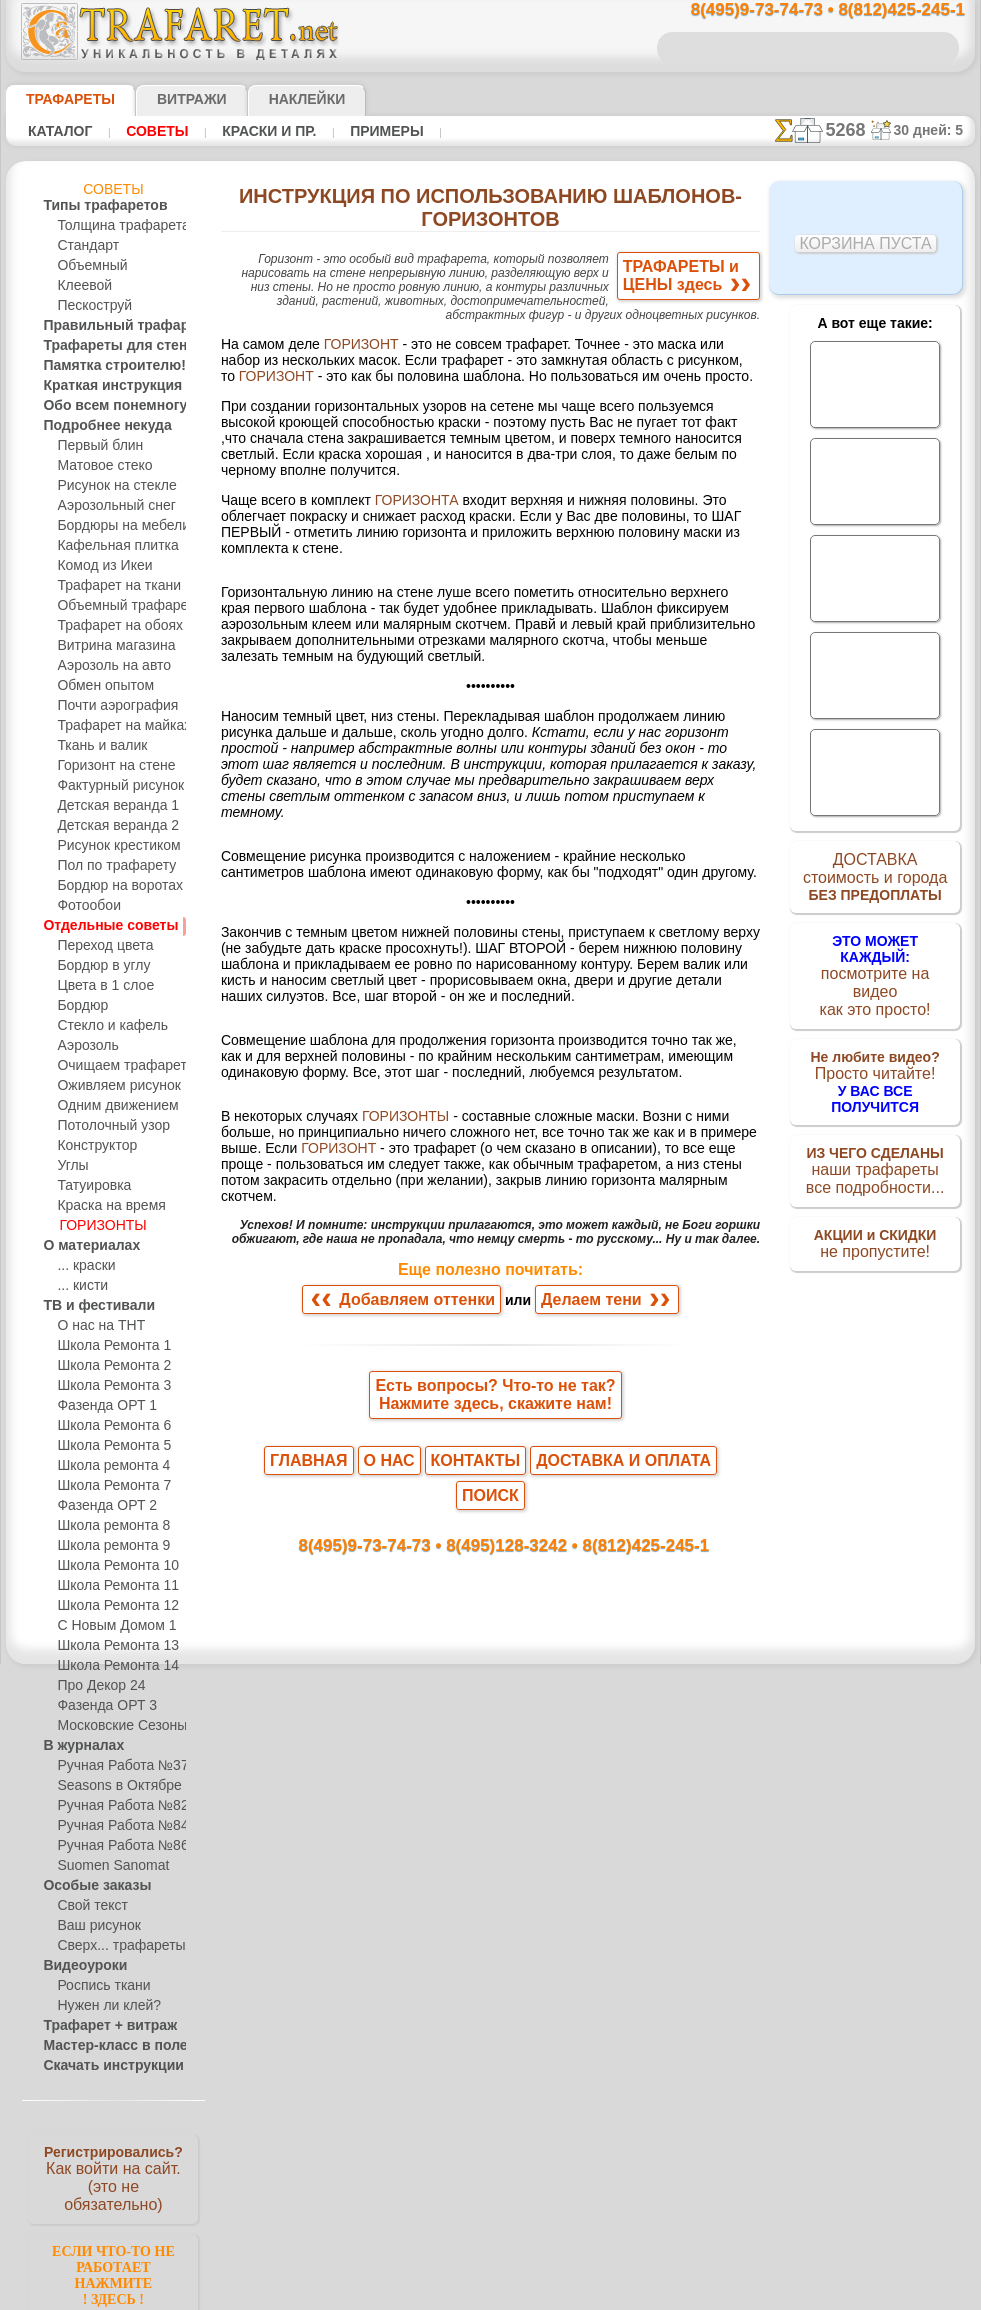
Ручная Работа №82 (114, 1806)
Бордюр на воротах (112, 886)
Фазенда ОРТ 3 (99, 1706)
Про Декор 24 (96, 1686)
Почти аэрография (110, 706)
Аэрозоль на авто (107, 666)
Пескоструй (90, 306)
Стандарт (84, 246)
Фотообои (86, 906)
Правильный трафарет (108, 326)
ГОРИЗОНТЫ (95, 1226)
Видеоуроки (77, 1966)
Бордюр (79, 1006)
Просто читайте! (875, 1057)
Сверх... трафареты (112, 1946)
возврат (536, 2144)
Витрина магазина (110, 646)
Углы (71, 1166)
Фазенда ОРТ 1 (98, 1406)
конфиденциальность (442, 2144)
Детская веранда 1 (109, 806)
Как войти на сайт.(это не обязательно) (113, 2177)
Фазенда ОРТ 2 (99, 1506)
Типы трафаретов (93, 206)
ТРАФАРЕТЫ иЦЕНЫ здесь (697, 280)
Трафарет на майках (115, 726)
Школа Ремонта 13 (110, 1646)
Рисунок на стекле (108, 486)
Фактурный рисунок (114, 786)
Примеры (359, 131)
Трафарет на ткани (111, 586)
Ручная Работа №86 (114, 1846)
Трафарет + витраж (98, 2026)
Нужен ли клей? (101, 2006)
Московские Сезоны (115, 1726)
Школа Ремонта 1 (106, 1346)
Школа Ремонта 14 (110, 1666)
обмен (588, 2144)
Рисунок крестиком (111, 846)
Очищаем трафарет (113, 1066)
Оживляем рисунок (111, 1086)
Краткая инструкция (100, 386)
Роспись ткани (98, 1986)
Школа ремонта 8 (107, 1526)
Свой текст (88, 1906)
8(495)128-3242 (514, 1970)
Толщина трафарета (115, 226)
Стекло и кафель (104, 1026)
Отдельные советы (96, 926)
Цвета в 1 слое (98, 986)
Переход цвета (99, 946)
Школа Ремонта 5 (107, 1446)
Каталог (58, 131)
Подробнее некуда (95, 426)
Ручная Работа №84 (114, 1826)
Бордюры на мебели (114, 526)
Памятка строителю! (102, 366)
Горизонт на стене (109, 766)
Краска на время (105, 1206)
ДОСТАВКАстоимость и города (875, 882)
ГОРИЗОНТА (391, 491)
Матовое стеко (100, 466)
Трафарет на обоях (111, 626)
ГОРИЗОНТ (341, 337)
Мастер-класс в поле (103, 2046)
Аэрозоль (84, 1046)
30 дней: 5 (934, 130)
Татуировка (90, 1186)
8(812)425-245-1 (632, 1970)
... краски (82, 1266)
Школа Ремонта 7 (107, 1486)
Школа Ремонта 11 (109, 1586)
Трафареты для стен (100, 346)
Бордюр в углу (97, 966)
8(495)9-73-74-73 (392, 1970)
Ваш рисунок (94, 1926)
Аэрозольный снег (109, 506)
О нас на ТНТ (93, 1326)
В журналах (76, 1746)
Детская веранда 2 (110, 826)
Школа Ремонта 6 (107, 1426)
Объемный (88, 266)
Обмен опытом (100, 686)
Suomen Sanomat (105, 1866)
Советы (147, 131)
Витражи (167, 99)
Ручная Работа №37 (114, 1766)
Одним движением (110, 1106)
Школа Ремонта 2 (107, 1366)
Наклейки (272, 99)
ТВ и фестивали (87, 1306)
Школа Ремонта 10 (110, 1566)
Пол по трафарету (109, 866)
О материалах (83, 1246)
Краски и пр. (250, 131)
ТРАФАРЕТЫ (61, 99)
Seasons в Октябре (110, 1786)
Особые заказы (87, 1886)
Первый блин (95, 446)
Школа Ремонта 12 (110, 1606)
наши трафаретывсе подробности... (875, 1144)
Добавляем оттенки (414, 1754)
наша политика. (591, 2294)
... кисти (79, 1286)
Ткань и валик (96, 746)
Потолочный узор (107, 1126)
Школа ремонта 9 (107, 1546)
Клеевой (81, 286)
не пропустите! (875, 1222)
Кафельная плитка (110, 546)
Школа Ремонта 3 (107, 1386)
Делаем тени (588, 1754)
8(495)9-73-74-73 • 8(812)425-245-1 (807, 10)
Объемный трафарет (117, 606)
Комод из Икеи (99, 566)
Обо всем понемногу (102, 406)
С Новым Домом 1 (109, 1626)
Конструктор (93, 1146)
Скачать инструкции (100, 2066)
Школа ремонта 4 (107, 1466)
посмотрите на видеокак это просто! (875, 970)
